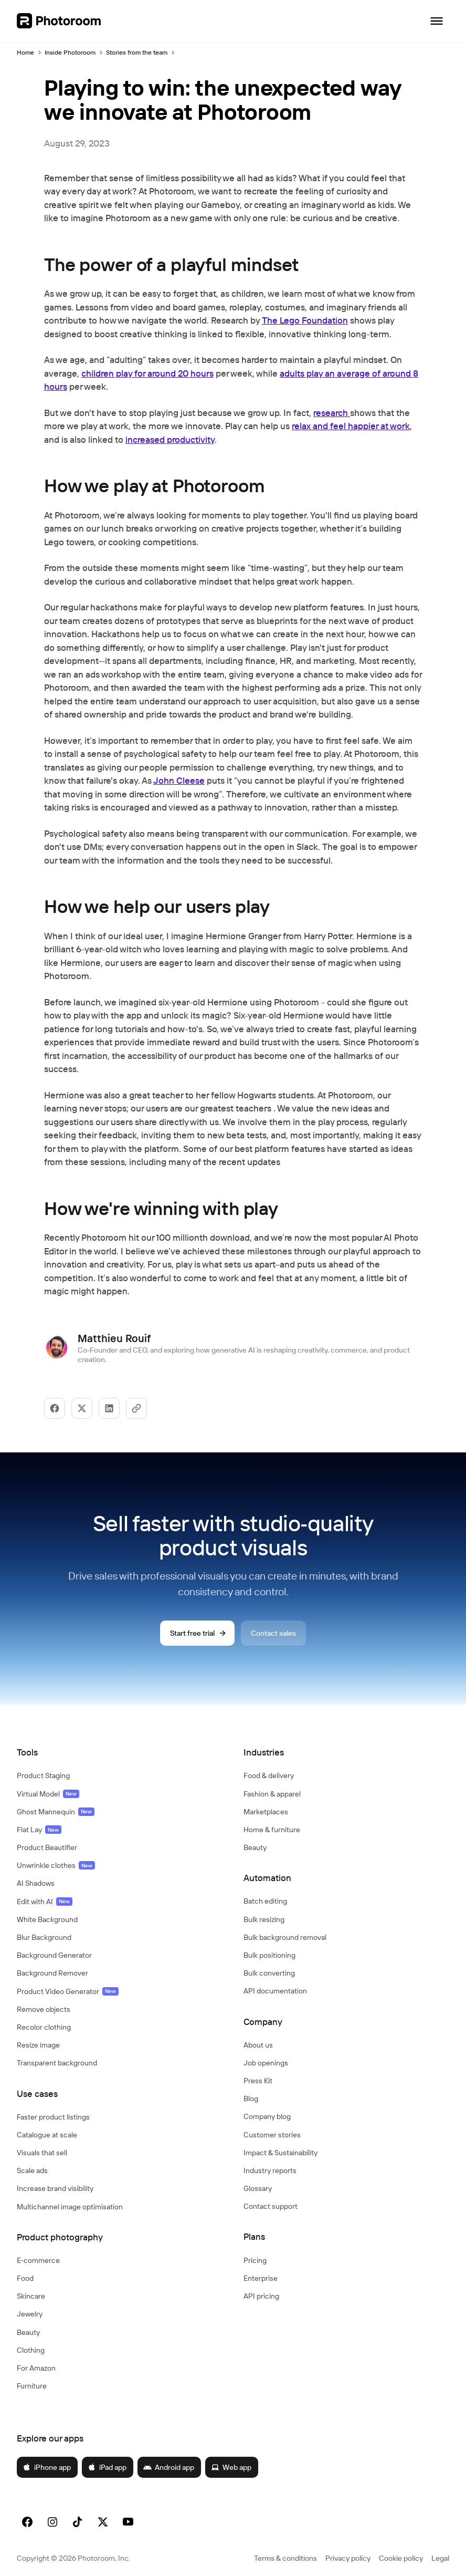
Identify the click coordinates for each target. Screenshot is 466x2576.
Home (25, 52)
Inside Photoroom (70, 52)
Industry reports (269, 2170)
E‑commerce (38, 2260)
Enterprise (260, 2278)
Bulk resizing (263, 1919)
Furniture (32, 2386)
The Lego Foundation (305, 320)
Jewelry (30, 2314)
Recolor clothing (44, 2027)
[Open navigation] (436, 21)
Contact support (270, 2206)
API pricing (261, 2296)
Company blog (267, 2116)
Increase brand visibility (55, 2188)
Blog (250, 2098)
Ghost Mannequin (55, 1811)
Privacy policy (347, 2558)
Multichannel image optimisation (70, 2206)
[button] (120, 1752)
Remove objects (43, 2009)
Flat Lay (39, 1829)
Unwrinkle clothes (56, 1865)
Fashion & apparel (272, 1794)
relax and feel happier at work (351, 425)
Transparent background (57, 2063)
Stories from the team (136, 52)
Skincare (31, 2296)
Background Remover (52, 1973)
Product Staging (43, 1775)
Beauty (28, 2332)
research (331, 412)
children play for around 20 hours (147, 373)
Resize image (38, 2045)
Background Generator (54, 1955)
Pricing (255, 2260)
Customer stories (272, 2134)
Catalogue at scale (47, 2134)
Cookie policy (401, 2558)
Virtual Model (48, 1794)
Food (25, 2278)
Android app (168, 2467)
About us (258, 2045)
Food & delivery (268, 1775)
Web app (231, 2467)
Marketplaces (265, 1811)
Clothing (31, 2350)
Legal (440, 2558)
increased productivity (170, 439)
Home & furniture (271, 1829)
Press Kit (257, 2080)
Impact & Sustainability (280, 2152)
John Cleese (179, 780)
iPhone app (47, 2467)
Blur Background (44, 1937)
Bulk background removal (284, 1937)
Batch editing (265, 1901)
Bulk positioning (269, 1955)
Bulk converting (269, 1973)
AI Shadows (36, 1883)
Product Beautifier (47, 1847)
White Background (47, 1919)
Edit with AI (44, 1901)
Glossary (257, 2188)
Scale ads (32, 2170)
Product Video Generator (68, 1991)
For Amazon (36, 2368)
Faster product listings (53, 2117)
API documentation (275, 1991)
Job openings (265, 2063)
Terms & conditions (285, 2558)
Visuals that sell (42, 2152)
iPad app (107, 2467)
